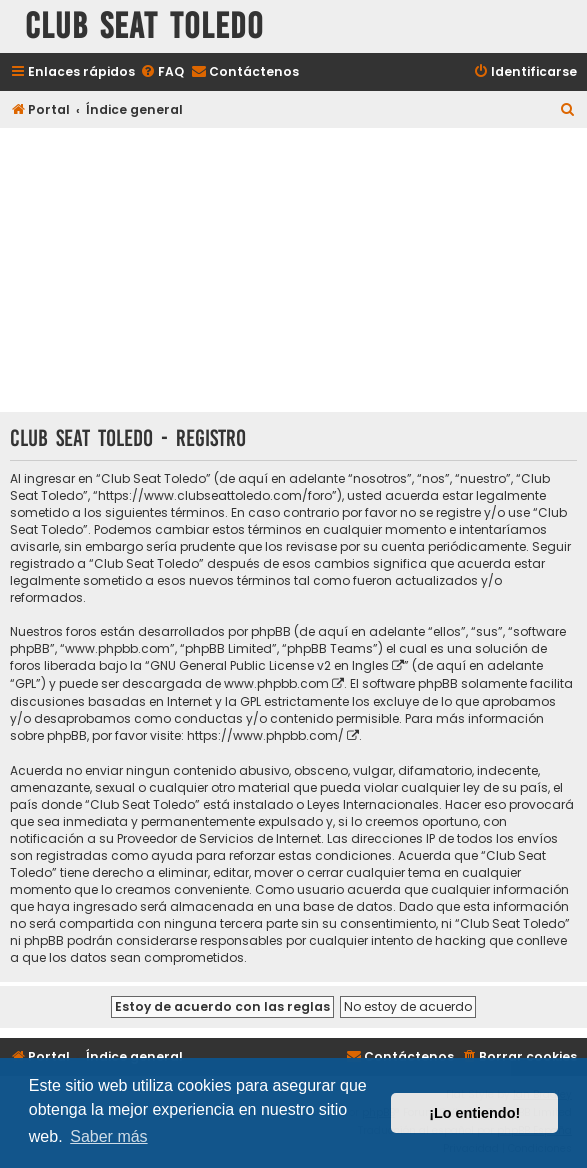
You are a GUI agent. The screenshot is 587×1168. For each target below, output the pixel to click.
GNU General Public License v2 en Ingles (269, 665)
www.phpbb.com (276, 683)
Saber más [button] (108, 1136)
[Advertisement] (293, 272)
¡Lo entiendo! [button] (474, 1113)
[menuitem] (162, 72)
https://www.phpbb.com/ (265, 735)
